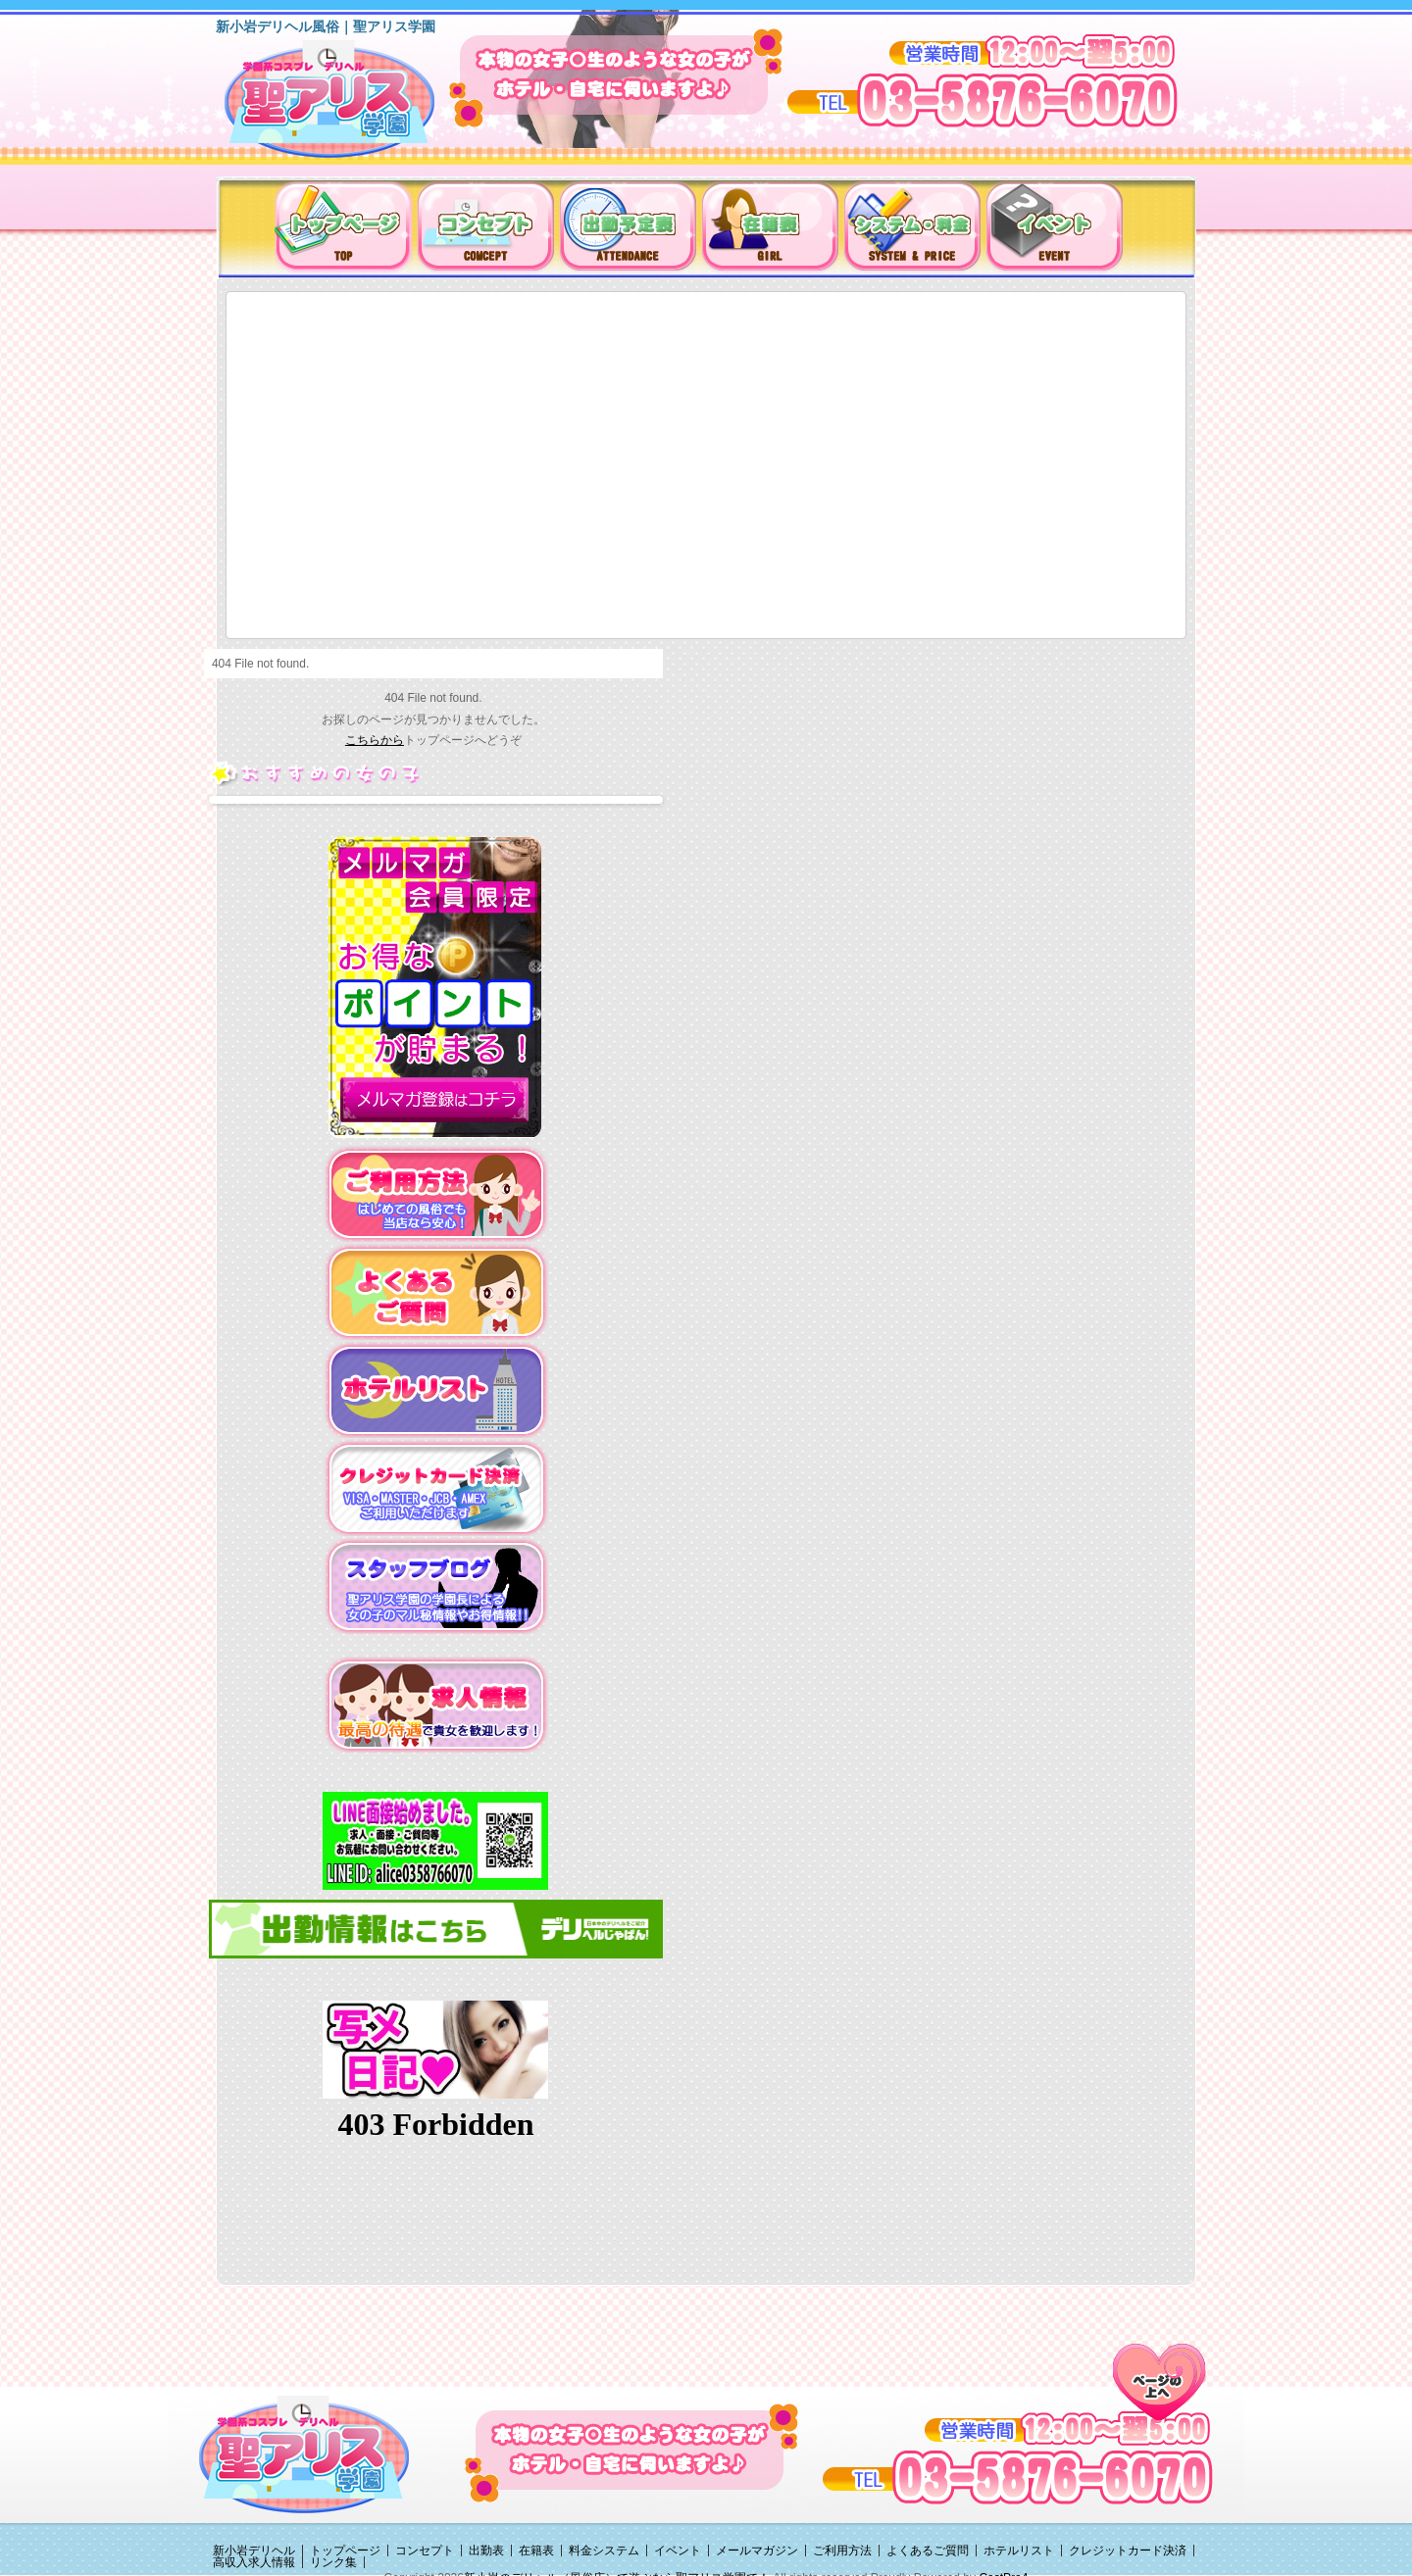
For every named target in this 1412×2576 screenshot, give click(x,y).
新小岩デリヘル (254, 2550)
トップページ (345, 2550)
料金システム (604, 2550)
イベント (677, 2550)
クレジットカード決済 (1127, 2550)
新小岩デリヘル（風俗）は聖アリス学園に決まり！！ (354, 106)
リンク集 (333, 2562)
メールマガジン (757, 2550)
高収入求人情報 (254, 2562)
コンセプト (424, 2550)
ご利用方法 (842, 2550)
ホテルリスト (1018, 2550)
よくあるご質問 (927, 2550)
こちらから (374, 740)
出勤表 (486, 2550)
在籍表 (536, 2550)
